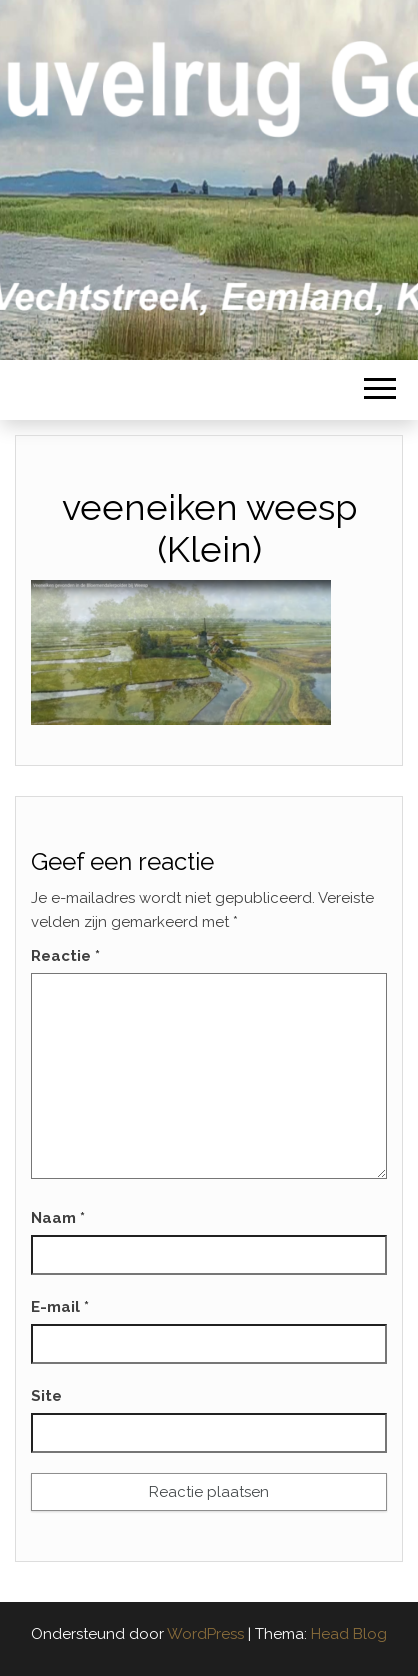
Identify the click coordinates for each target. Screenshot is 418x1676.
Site (46, 1396)
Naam (58, 1218)
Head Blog (349, 1634)
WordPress (205, 1634)
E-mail (60, 1307)
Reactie (65, 956)
